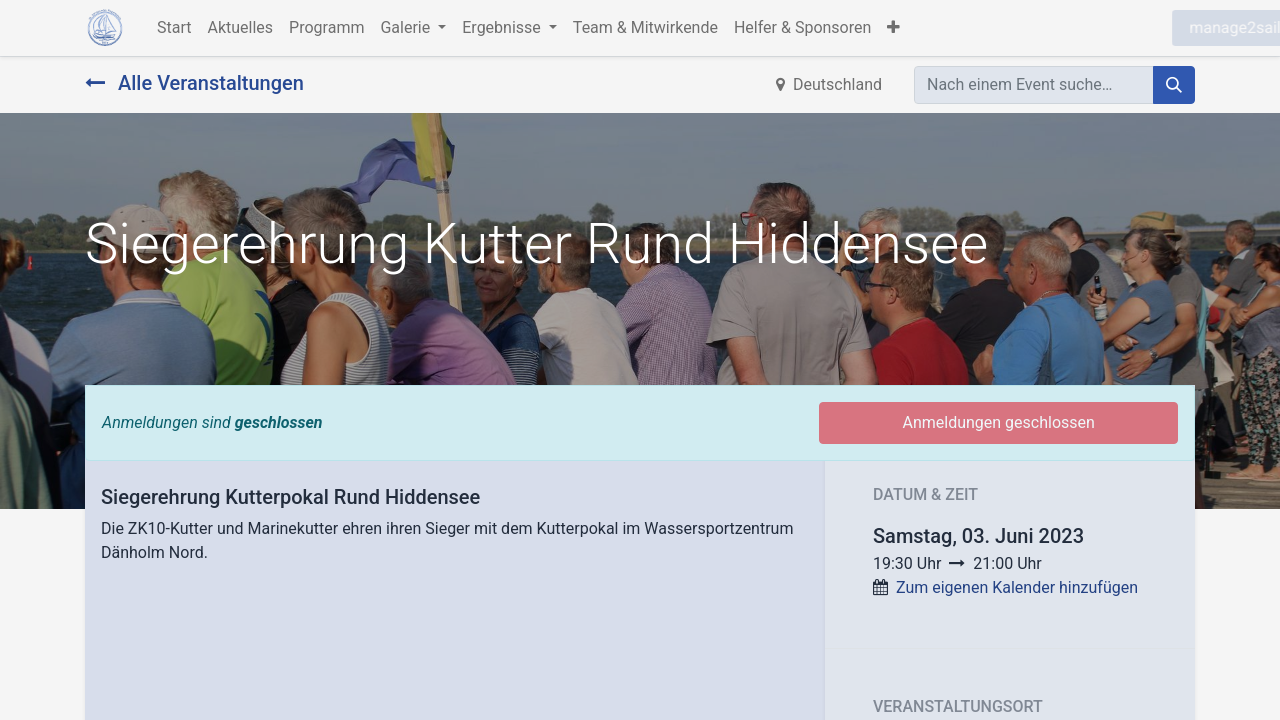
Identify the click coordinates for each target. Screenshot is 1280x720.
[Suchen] (1174, 85)
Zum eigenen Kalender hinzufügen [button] (1017, 587)
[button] (893, 28)
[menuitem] (174, 28)
